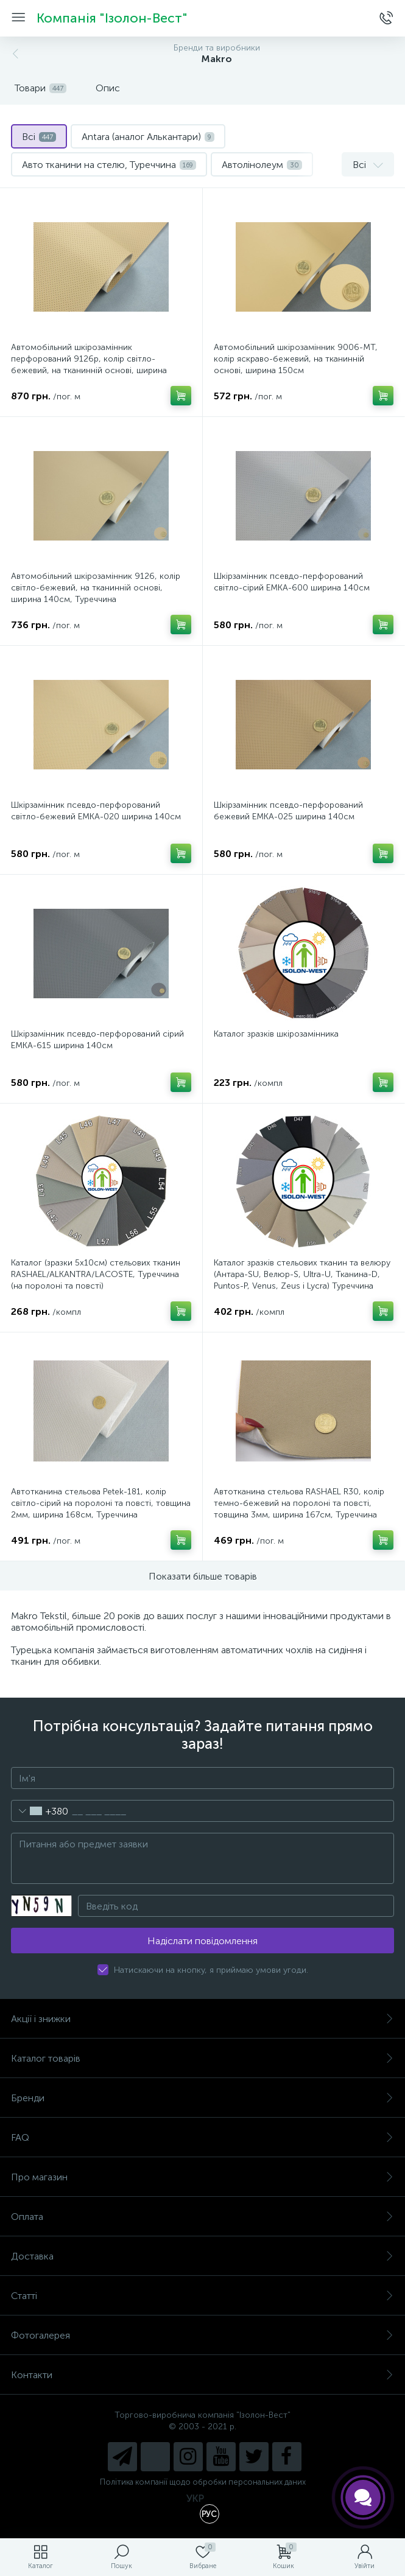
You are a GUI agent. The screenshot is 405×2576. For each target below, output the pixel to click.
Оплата (202, 2216)
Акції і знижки (202, 2019)
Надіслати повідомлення (202, 1941)
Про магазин (202, 2177)
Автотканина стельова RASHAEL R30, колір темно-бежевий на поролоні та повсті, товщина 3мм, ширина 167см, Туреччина (299, 1503)
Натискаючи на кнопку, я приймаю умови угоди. (211, 1970)
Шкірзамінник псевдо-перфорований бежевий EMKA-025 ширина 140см (288, 811)
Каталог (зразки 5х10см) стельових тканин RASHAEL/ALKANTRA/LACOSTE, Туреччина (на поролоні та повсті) (95, 1274)
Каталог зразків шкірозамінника (276, 1034)
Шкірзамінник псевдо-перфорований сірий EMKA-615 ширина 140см (97, 1040)
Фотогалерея (202, 2335)
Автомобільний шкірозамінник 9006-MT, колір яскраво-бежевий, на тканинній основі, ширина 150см (296, 359)
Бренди (202, 2098)
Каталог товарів (202, 2058)
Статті (202, 2295)
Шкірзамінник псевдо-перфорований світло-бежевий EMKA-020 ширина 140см (96, 811)
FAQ (202, 2137)
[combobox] (40, 1811)
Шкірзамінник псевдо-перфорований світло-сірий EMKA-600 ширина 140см (292, 582)
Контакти (202, 2375)
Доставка (202, 2256)
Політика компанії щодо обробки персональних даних (203, 2482)
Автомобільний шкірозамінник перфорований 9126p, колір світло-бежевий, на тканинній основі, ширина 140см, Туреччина (89, 364)
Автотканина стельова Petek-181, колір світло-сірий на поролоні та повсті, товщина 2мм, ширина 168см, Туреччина (101, 1503)
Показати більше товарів (203, 1576)
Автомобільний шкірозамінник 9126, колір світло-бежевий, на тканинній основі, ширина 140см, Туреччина (95, 587)
